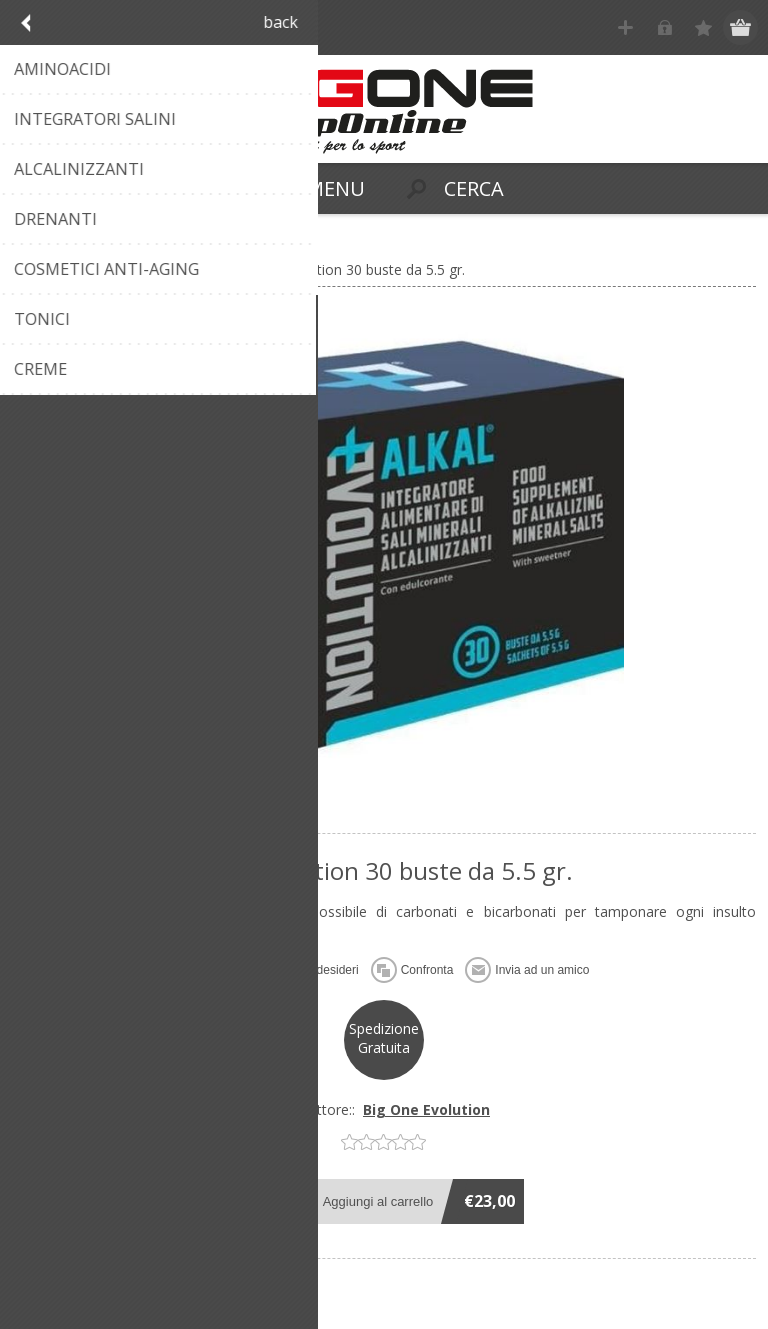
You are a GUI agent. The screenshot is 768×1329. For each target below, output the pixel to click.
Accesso (664, 27)
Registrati (625, 27)
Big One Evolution (426, 1109)
